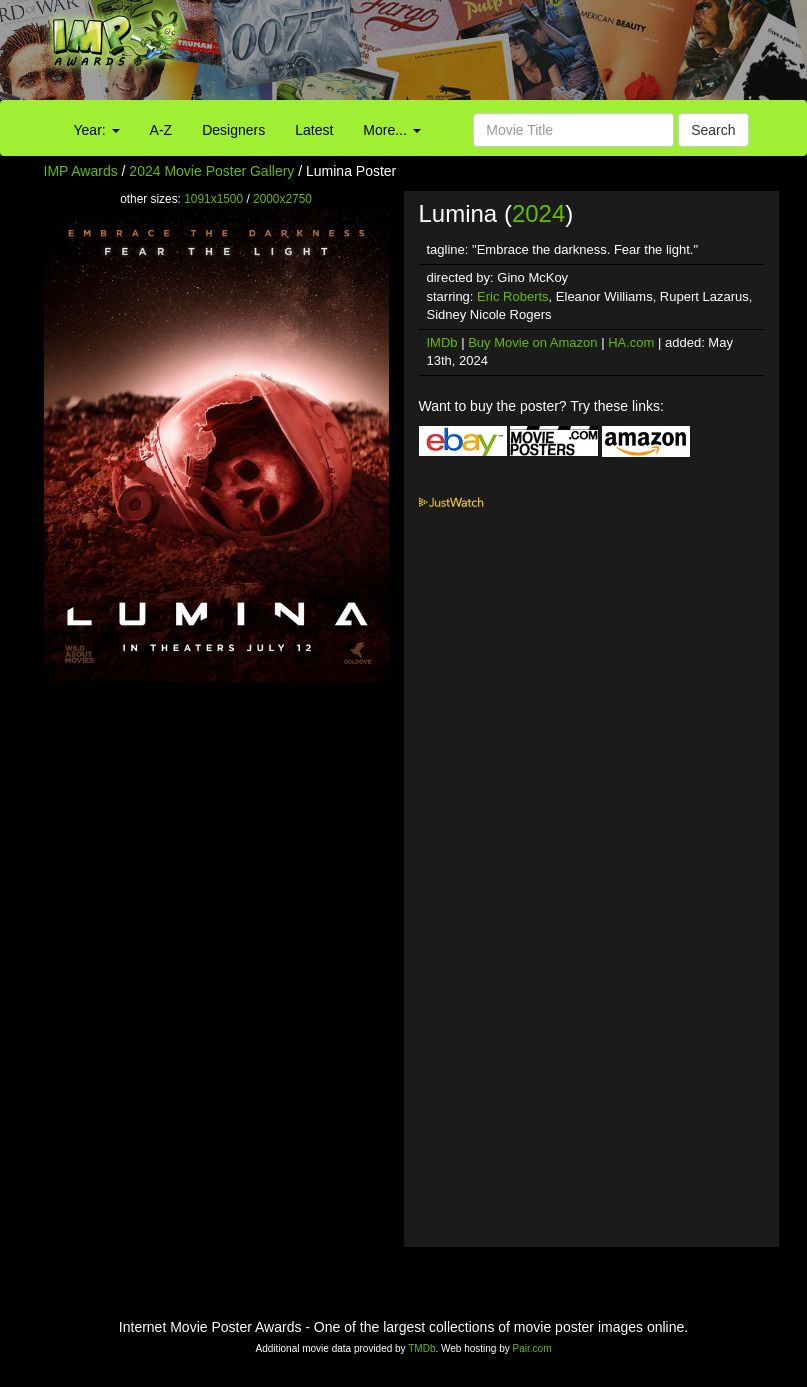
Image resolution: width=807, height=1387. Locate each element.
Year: (97, 130)
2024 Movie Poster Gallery (211, 171)
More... (391, 130)
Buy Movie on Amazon (532, 342)
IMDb (442, 342)
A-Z (161, 130)
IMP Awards (81, 171)
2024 (538, 213)
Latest (314, 130)
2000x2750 (282, 199)
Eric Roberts (513, 296)
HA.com (631, 342)
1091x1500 (213, 199)
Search (713, 130)
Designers (233, 130)
